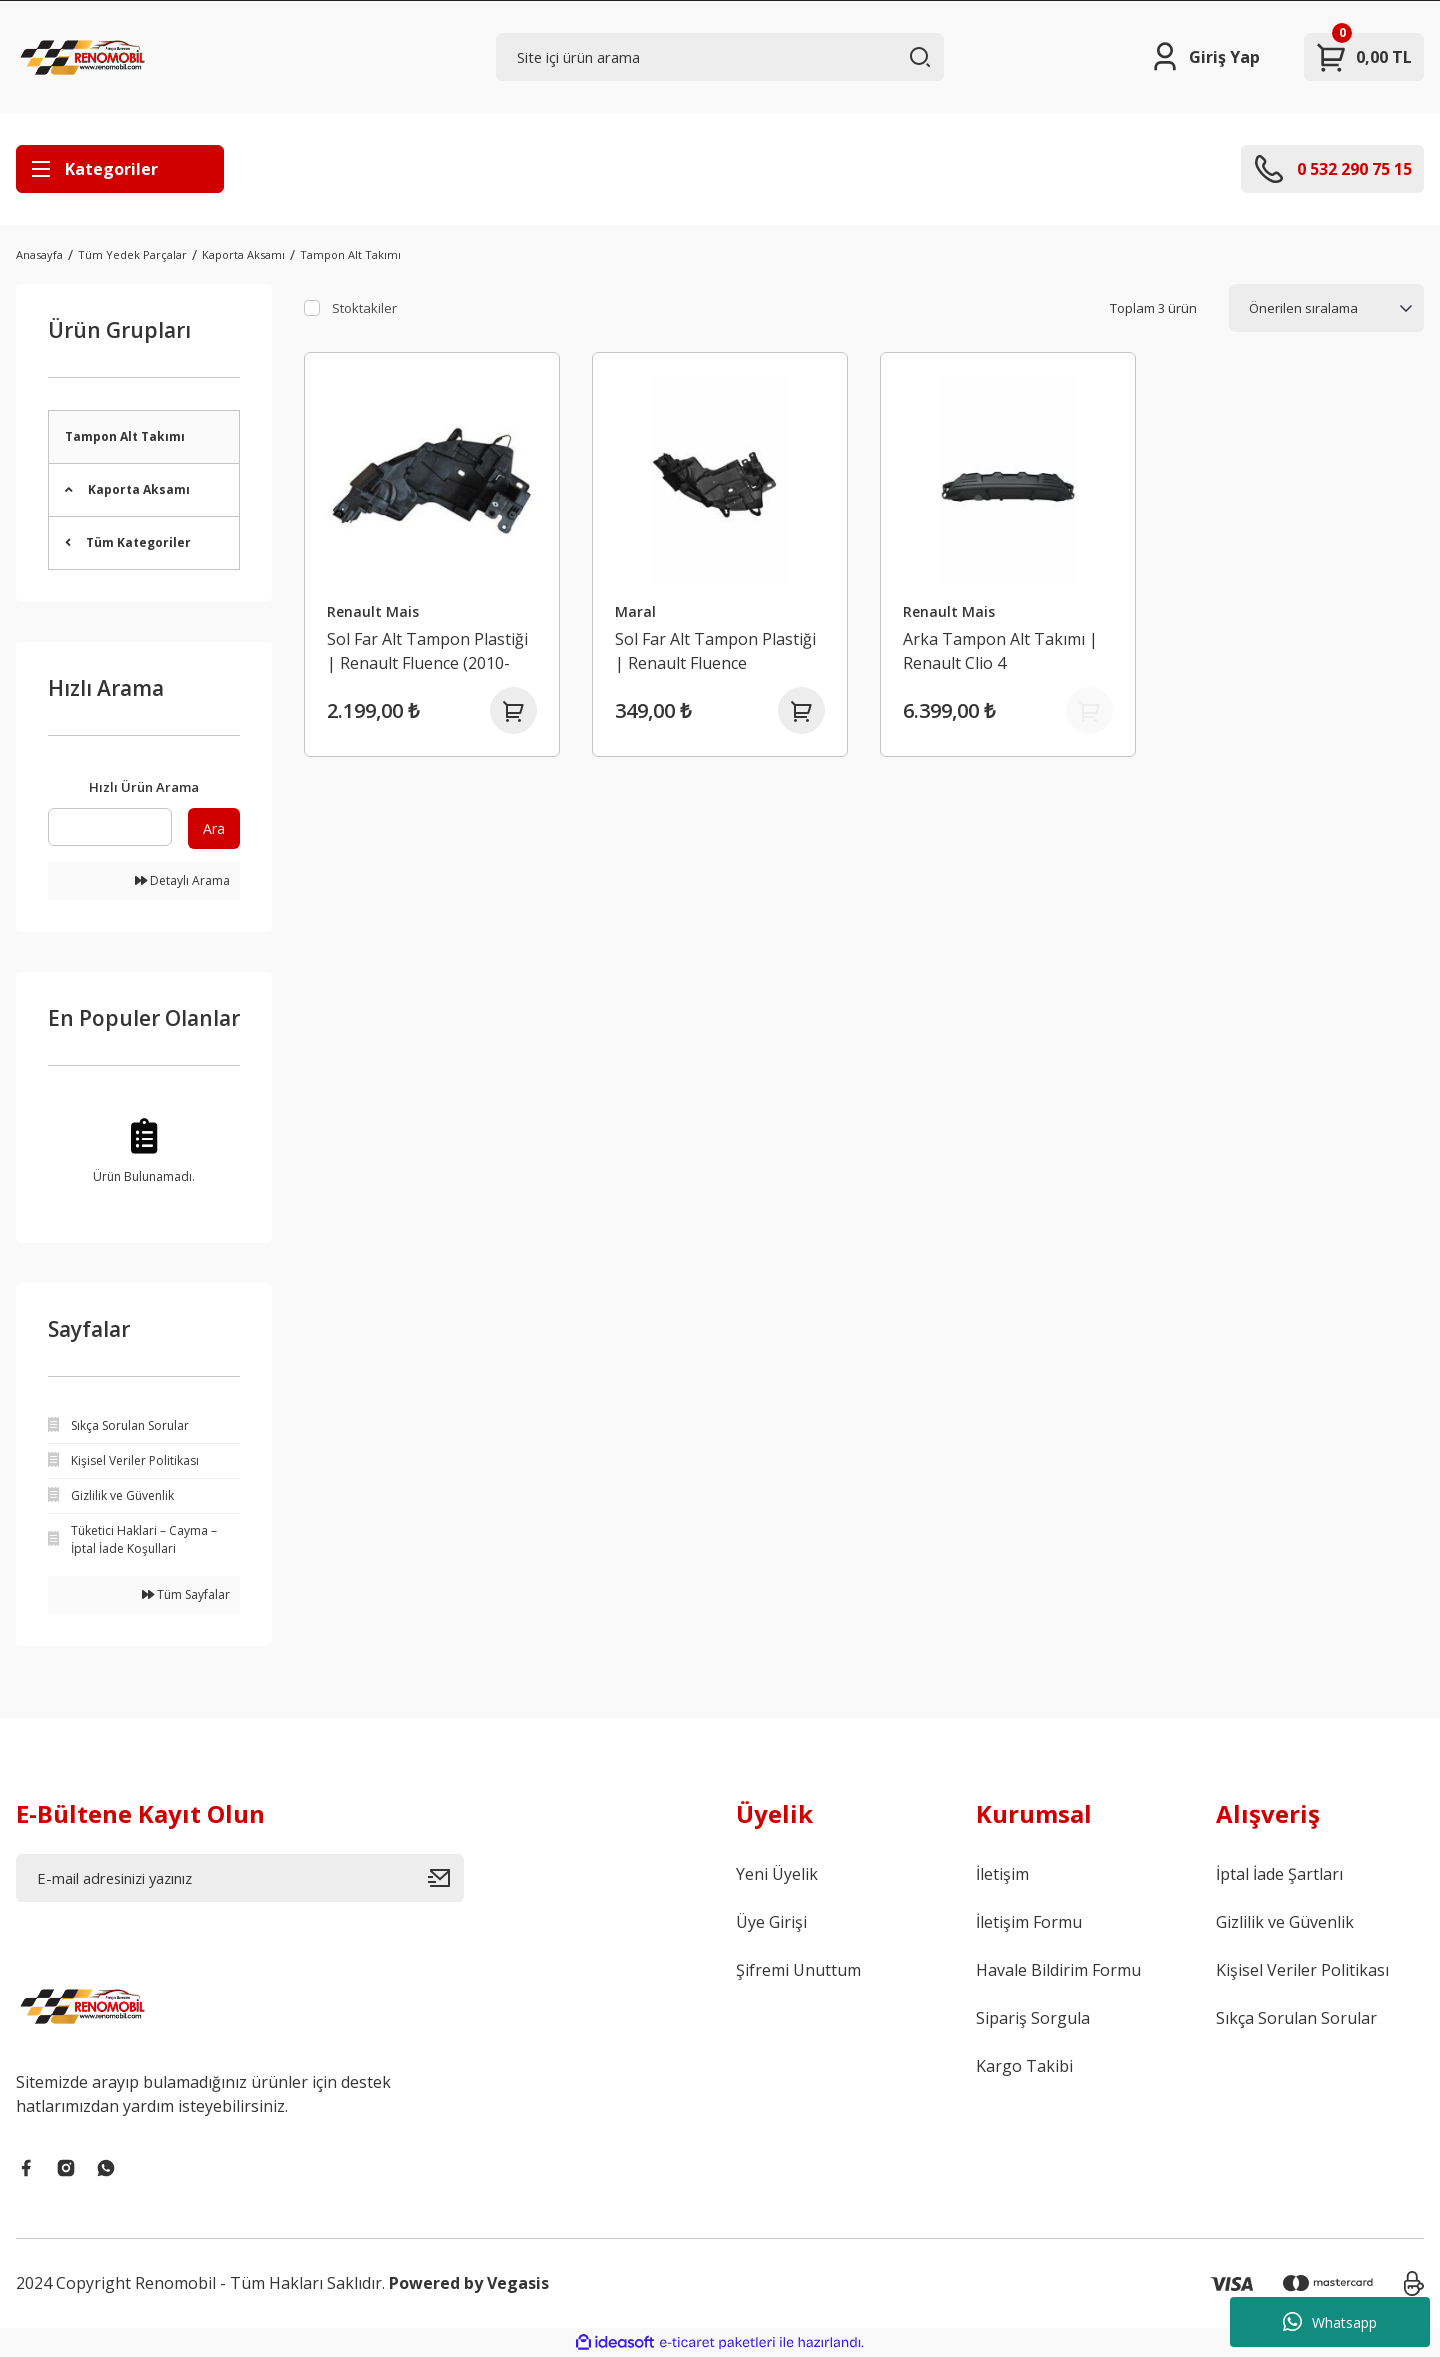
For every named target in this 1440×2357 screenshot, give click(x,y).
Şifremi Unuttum (798, 1970)
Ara (214, 828)
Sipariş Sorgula (1033, 2018)
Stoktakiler (364, 308)
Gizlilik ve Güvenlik (1285, 1922)
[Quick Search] (110, 827)
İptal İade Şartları (1279, 1874)
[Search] (720, 57)
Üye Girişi (771, 1922)
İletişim (1002, 1874)
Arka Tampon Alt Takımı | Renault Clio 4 (1001, 650)
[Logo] (85, 57)
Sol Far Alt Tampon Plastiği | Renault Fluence (716, 650)
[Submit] (446, 1878)
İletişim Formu (1029, 1922)
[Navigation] (120, 169)
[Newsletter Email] (240, 1878)
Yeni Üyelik (777, 1874)
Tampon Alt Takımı (350, 254)
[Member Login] (1204, 57)
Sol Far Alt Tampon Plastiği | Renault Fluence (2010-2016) (428, 650)
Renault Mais (374, 610)
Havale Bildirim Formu (1058, 1970)
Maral (636, 610)
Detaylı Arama (182, 880)
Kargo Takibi (1024, 2066)
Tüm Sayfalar (186, 1594)
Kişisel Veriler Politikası (1302, 1970)
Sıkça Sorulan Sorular (1296, 2018)
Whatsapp (1330, 2322)
